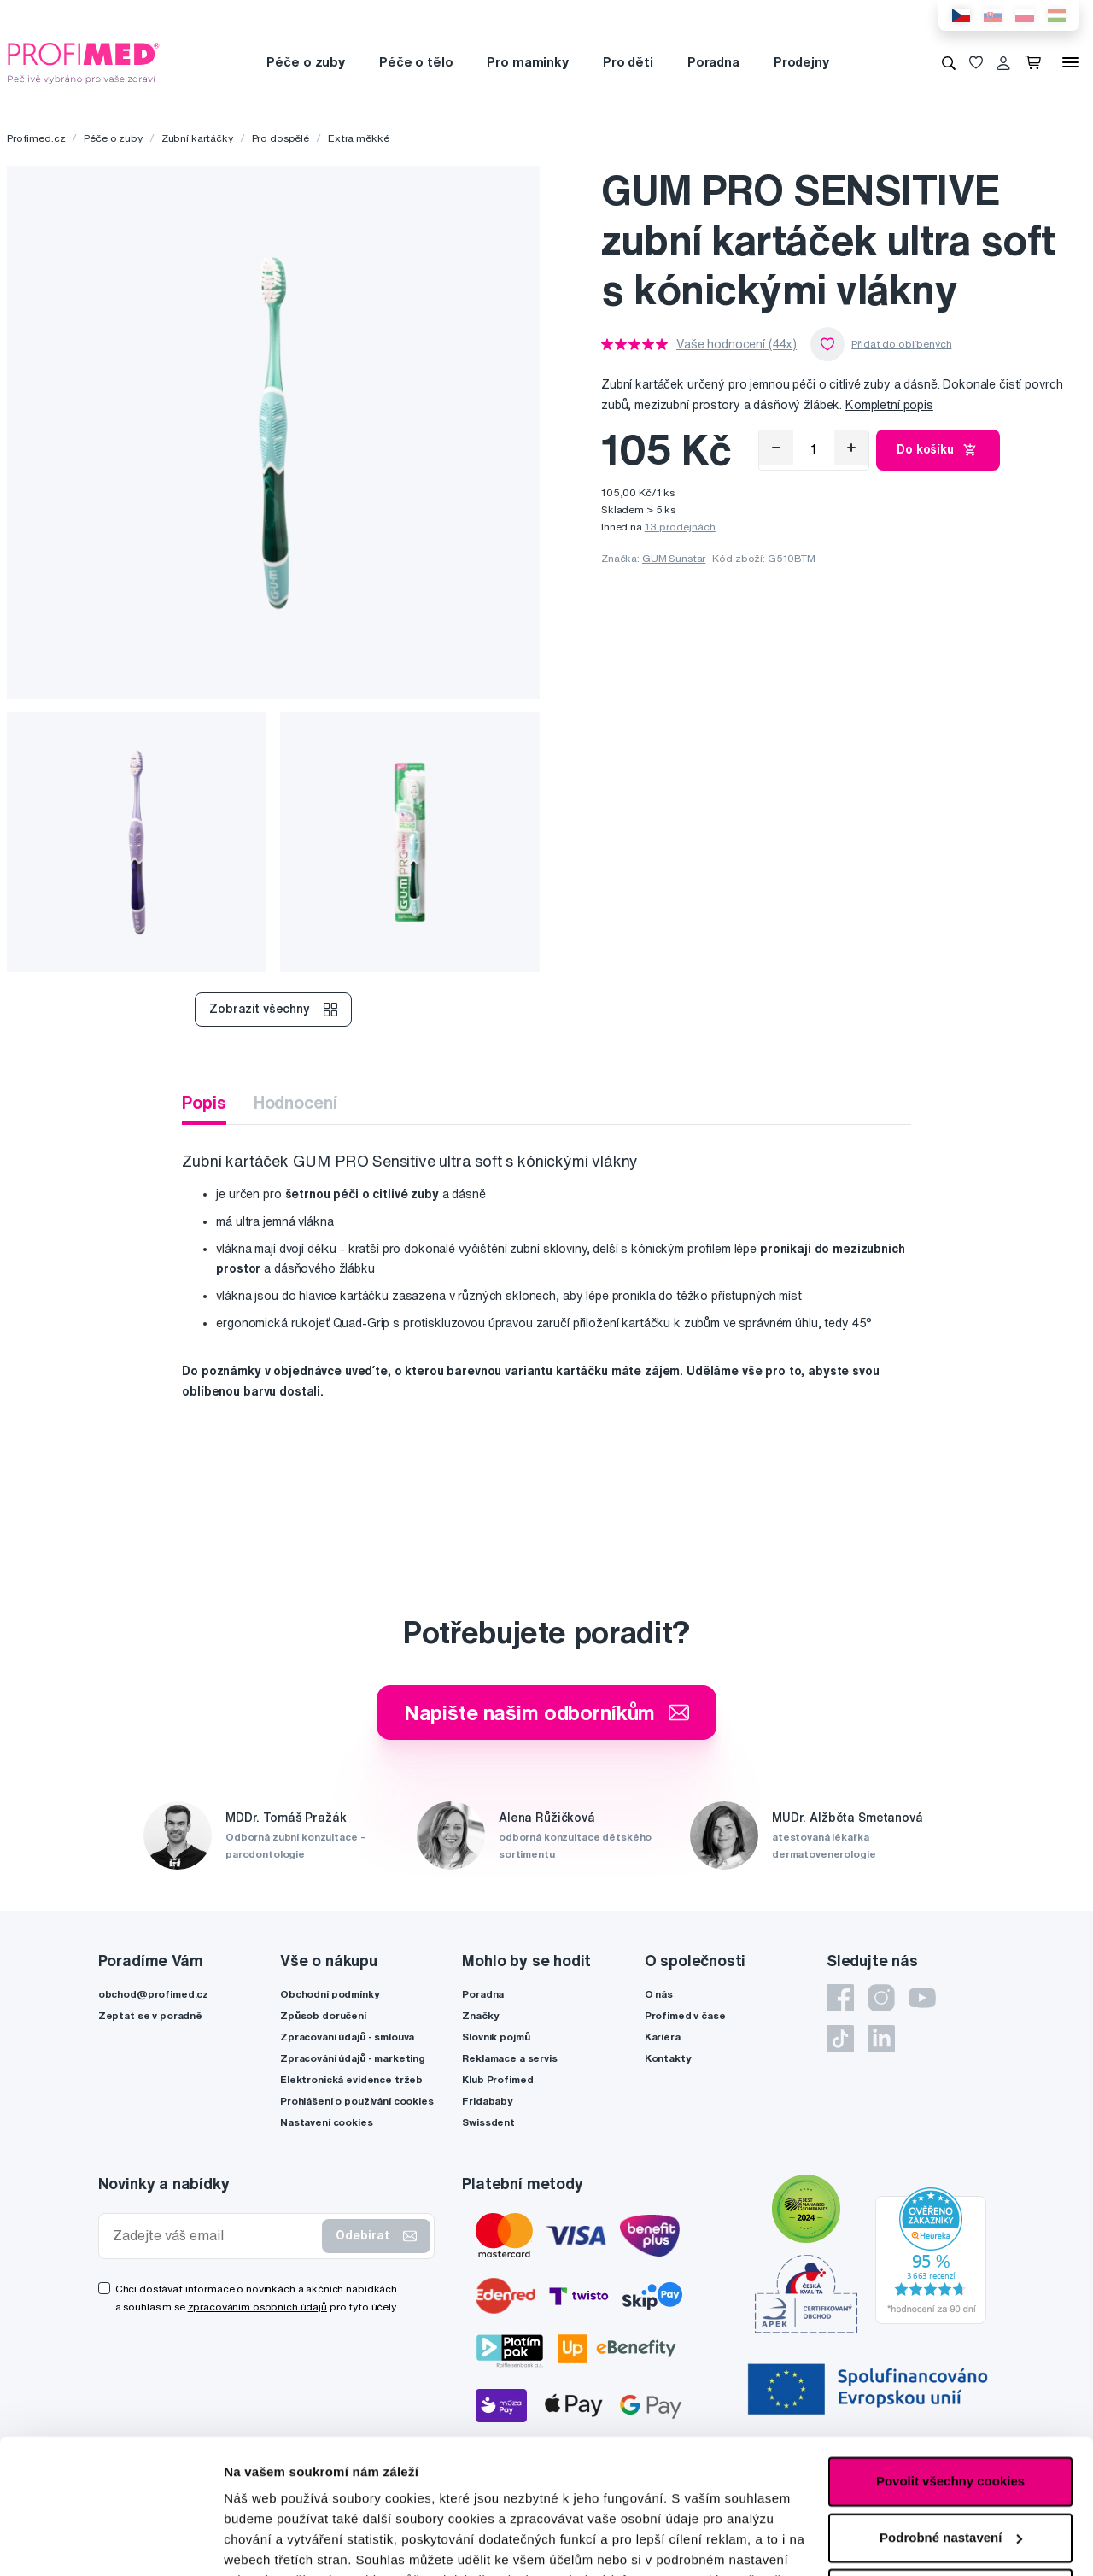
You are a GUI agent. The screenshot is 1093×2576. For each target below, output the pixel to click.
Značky (480, 2015)
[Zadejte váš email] (214, 2235)
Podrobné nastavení (286, 2542)
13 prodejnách (680, 526)
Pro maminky (527, 62)
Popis (203, 1102)
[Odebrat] (776, 447)
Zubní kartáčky (197, 137)
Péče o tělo (416, 62)
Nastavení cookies (326, 2122)
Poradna (713, 62)
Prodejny (801, 62)
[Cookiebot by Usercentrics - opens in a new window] (110, 2543)
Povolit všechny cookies (950, 2355)
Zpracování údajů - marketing (352, 2058)
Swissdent (488, 2122)
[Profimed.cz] (84, 61)
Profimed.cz (36, 137)
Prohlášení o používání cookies (357, 2100)
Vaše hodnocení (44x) (736, 344)
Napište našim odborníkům (547, 1712)
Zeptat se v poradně (150, 2015)
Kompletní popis (889, 405)
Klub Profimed (497, 2079)
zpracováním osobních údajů (257, 2306)
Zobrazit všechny (273, 1009)
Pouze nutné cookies (950, 2467)
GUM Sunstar (673, 558)
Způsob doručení (323, 2015)
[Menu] (1071, 62)
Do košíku (938, 450)
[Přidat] (851, 447)
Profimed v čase (685, 2015)
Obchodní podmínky (330, 1993)
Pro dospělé (280, 137)
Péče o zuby (305, 62)
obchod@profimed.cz (153, 1993)
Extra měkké (358, 137)
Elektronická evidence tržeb (351, 2079)
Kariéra (663, 2036)
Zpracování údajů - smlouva (347, 2036)
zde (235, 2495)
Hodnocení (295, 1102)
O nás (659, 1993)
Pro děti (628, 62)
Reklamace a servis (509, 2058)
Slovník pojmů (495, 2036)
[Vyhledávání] (948, 62)
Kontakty (668, 2058)
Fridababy (487, 2100)
